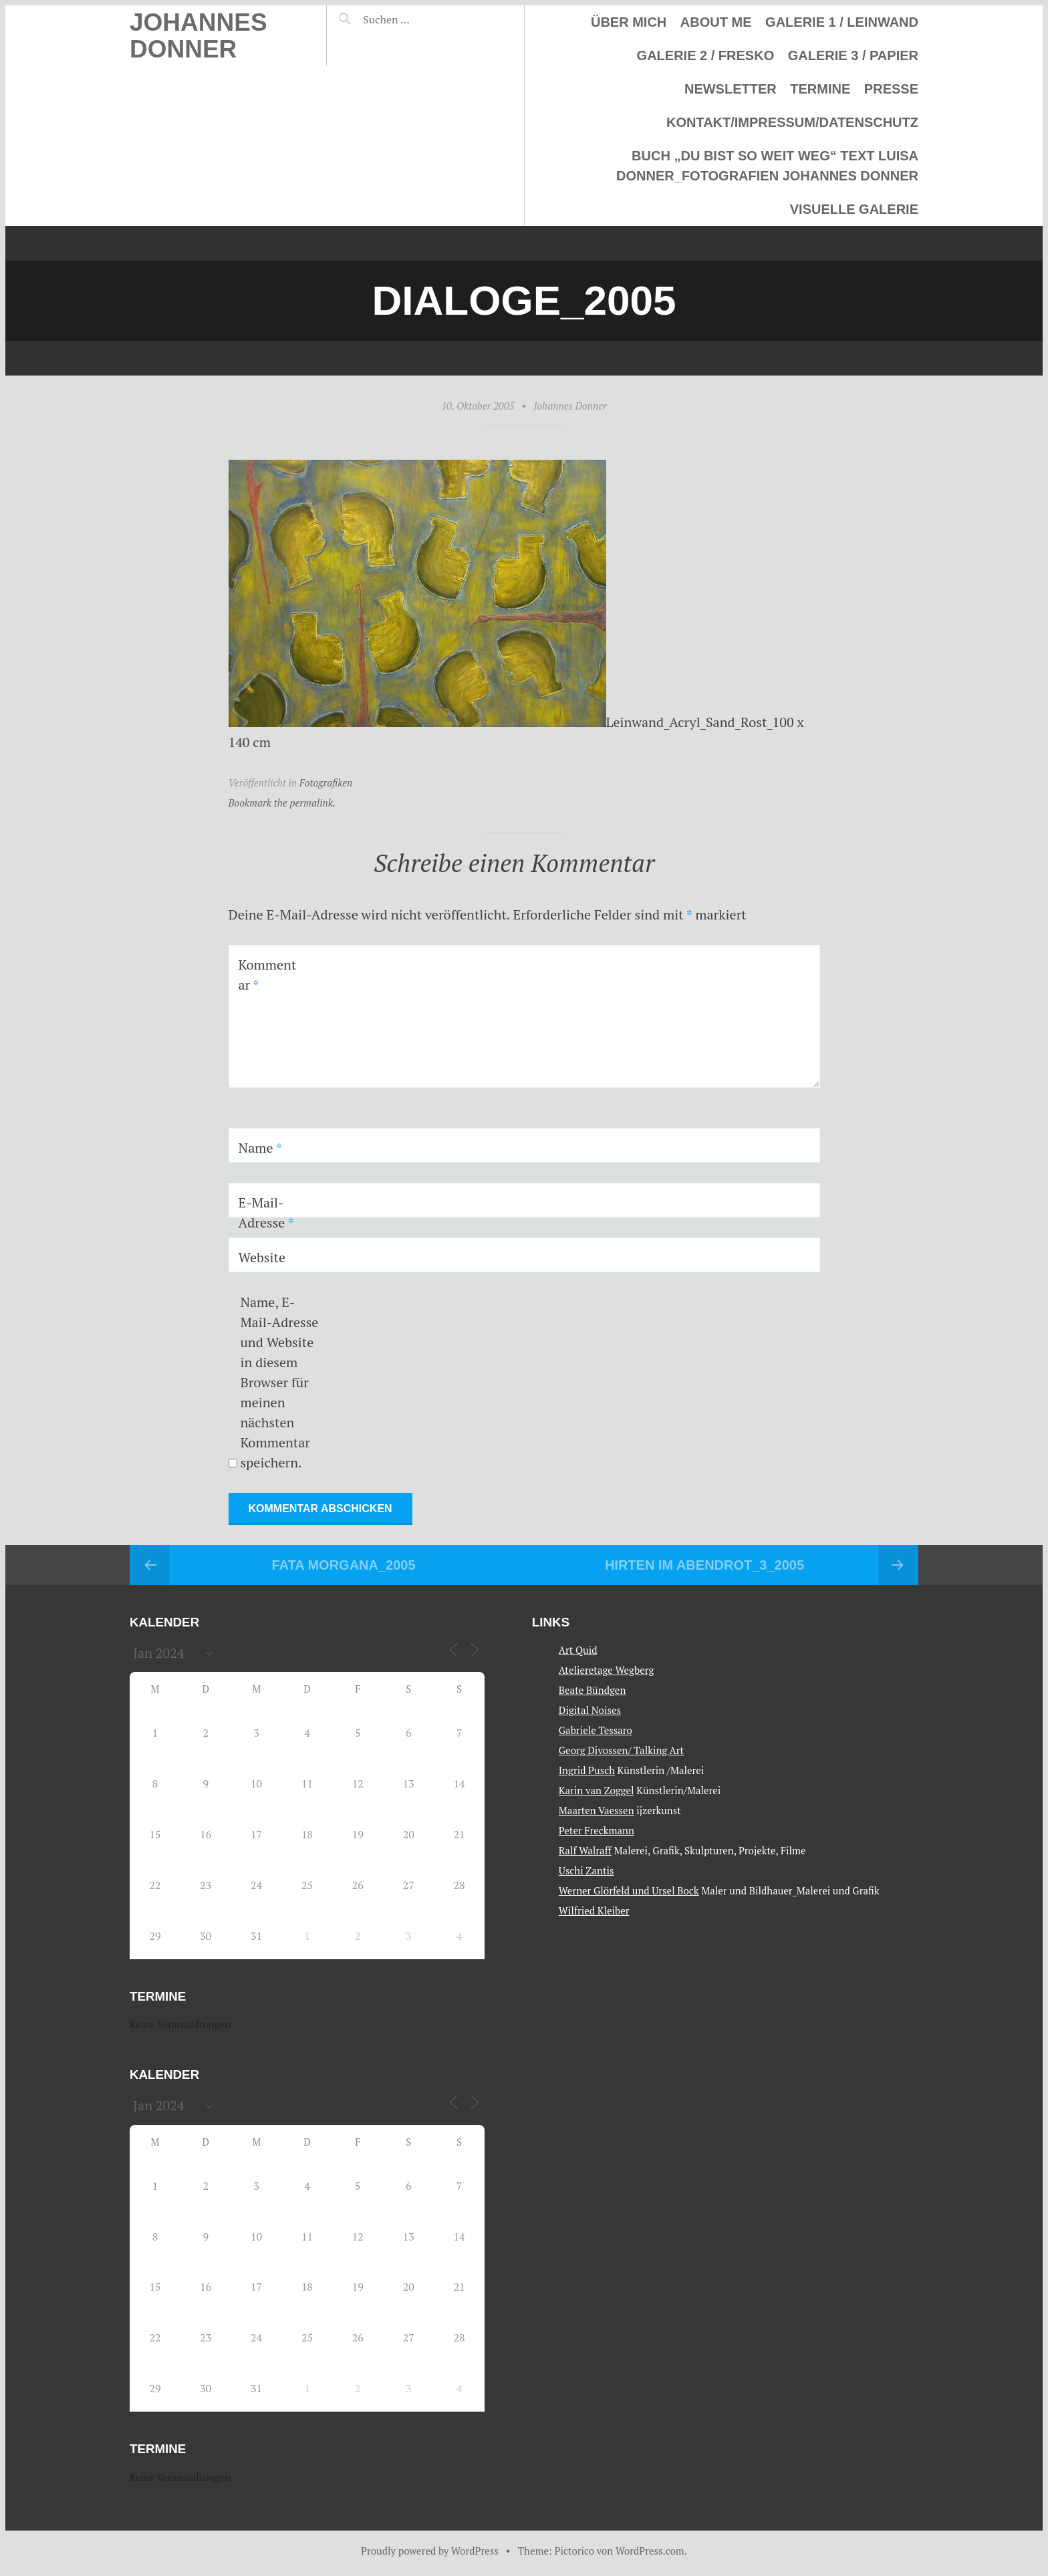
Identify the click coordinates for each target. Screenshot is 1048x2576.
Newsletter (730, 89)
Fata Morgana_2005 (343, 1565)
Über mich (628, 22)
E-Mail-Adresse (266, 1212)
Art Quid (578, 1650)
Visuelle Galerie (854, 209)
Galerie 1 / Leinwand (841, 22)
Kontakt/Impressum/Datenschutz (792, 122)
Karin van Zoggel (596, 1790)
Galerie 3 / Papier (853, 55)
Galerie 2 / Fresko (706, 55)
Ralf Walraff (585, 1850)
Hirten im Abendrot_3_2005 (704, 1565)
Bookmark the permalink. (282, 802)
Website (262, 1257)
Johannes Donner (198, 36)
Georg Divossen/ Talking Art (621, 1750)
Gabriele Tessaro (595, 1730)
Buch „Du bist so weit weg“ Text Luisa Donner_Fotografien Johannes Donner (767, 165)
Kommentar (268, 975)
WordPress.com (650, 2550)
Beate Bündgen (592, 1690)
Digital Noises (590, 1710)
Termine (820, 89)
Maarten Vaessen (596, 1810)
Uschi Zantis (586, 1870)
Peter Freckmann (596, 1830)
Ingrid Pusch (587, 1770)
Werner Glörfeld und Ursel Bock (629, 1890)
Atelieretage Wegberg (606, 1670)
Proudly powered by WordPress (430, 2550)
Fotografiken (326, 782)
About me (716, 22)
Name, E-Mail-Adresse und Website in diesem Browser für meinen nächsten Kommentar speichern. (279, 1382)
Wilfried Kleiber (594, 1910)
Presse (891, 89)
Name (260, 1148)
